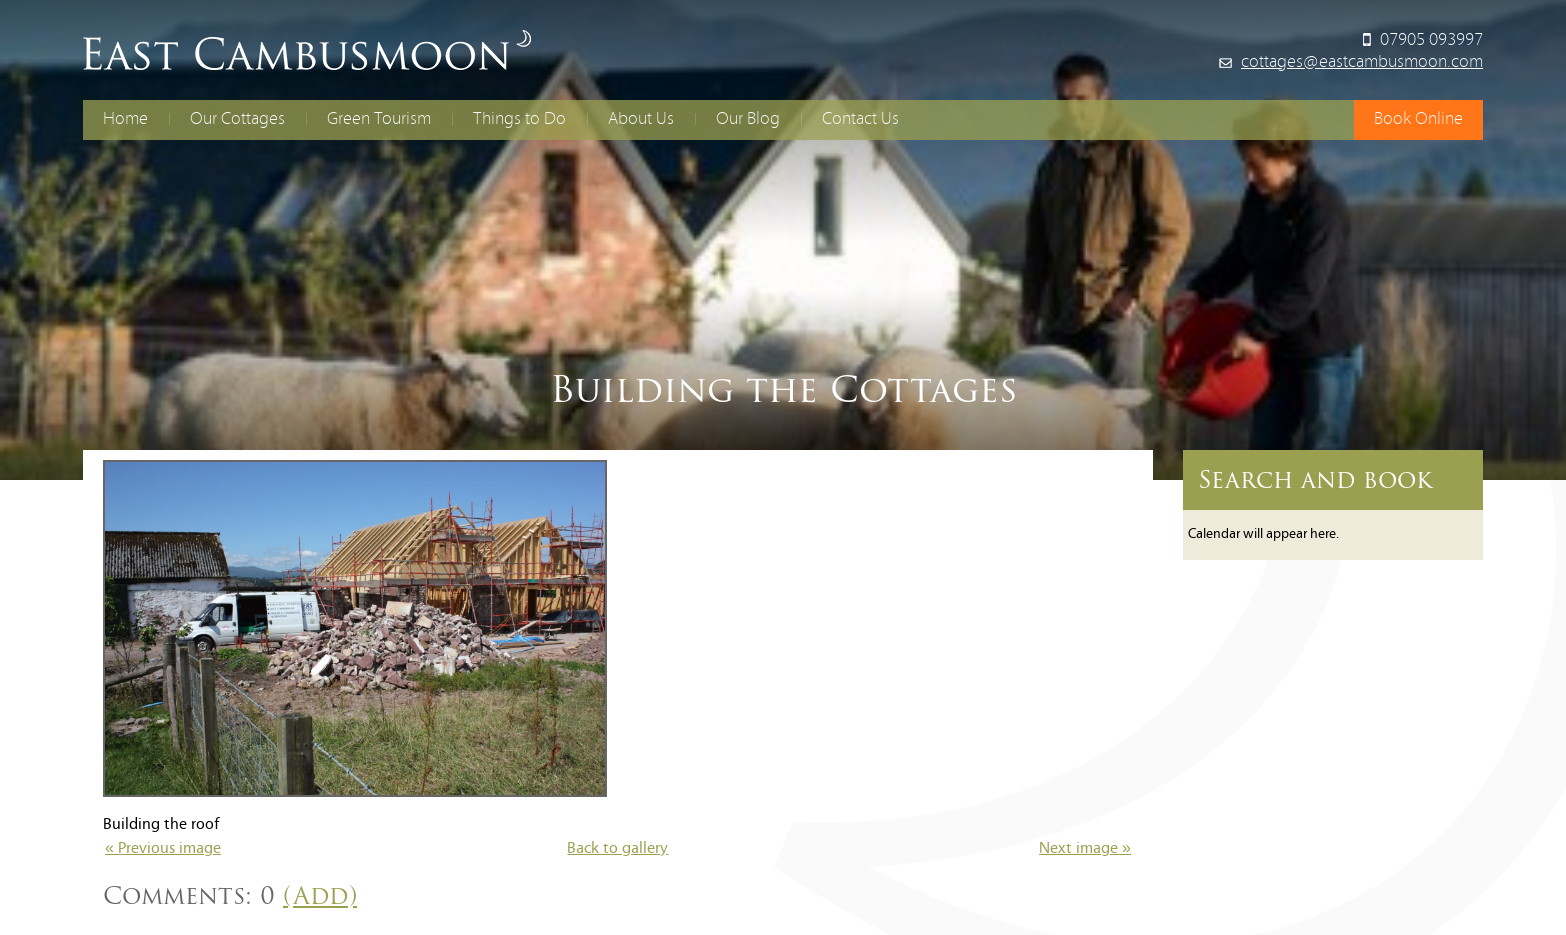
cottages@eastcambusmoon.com (1362, 62)
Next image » (1085, 849)
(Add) (320, 895)
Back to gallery (617, 849)
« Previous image (163, 849)
